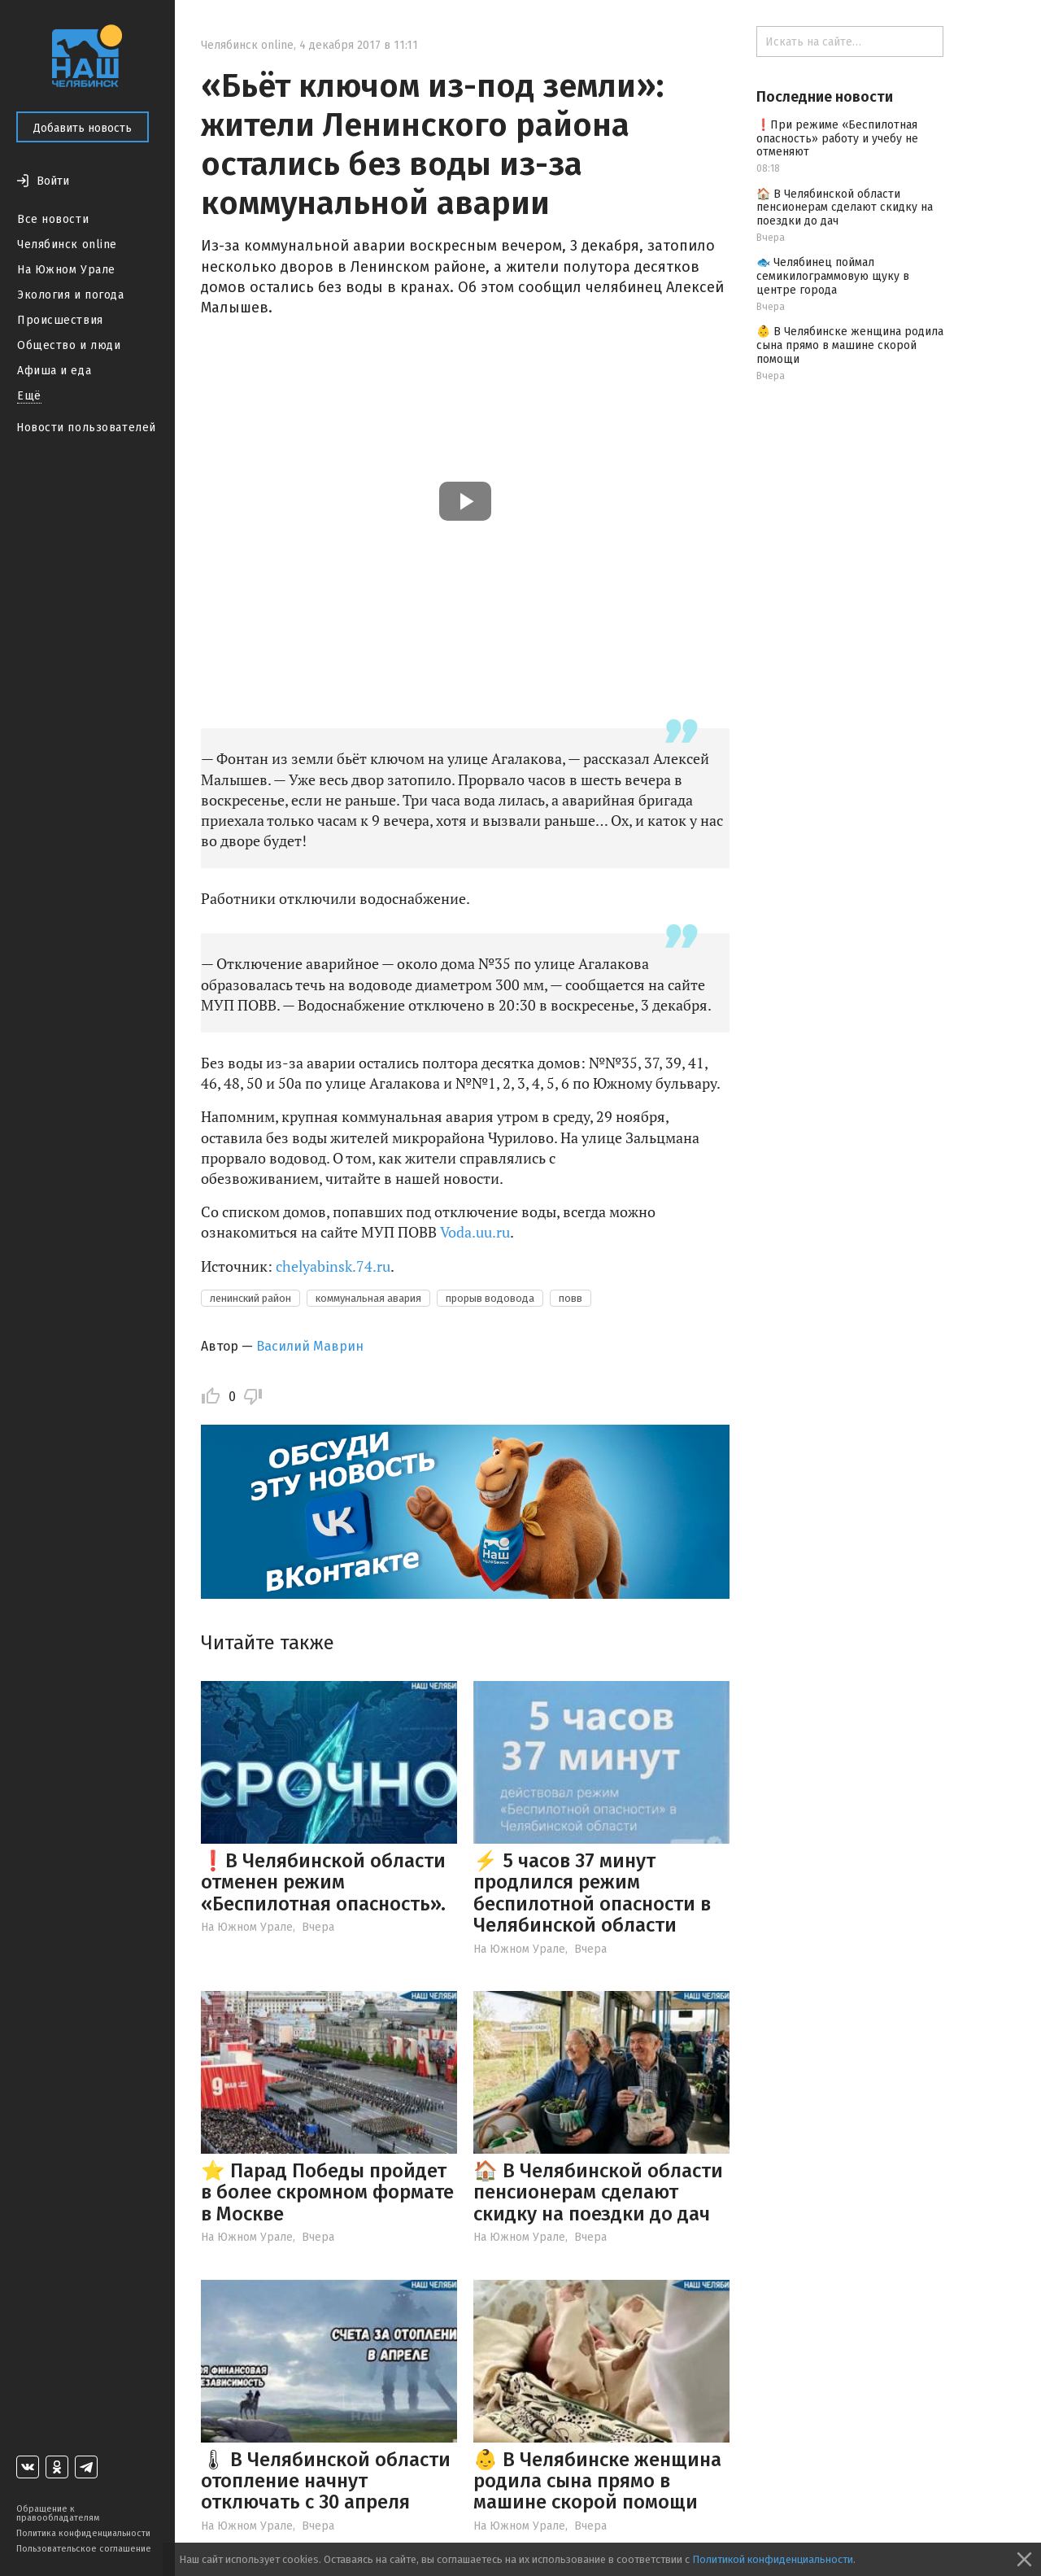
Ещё (29, 396)
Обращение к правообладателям (57, 2513)
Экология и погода (70, 295)
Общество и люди (68, 345)
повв (570, 1298)
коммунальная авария (368, 1298)
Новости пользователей (86, 427)
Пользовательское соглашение (83, 2548)
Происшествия (60, 320)
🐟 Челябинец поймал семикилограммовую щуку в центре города (832, 276)
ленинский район (250, 1298)
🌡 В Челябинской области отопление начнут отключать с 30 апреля (326, 2481)
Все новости (53, 219)
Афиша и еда (54, 371)
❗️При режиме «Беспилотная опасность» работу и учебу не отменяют (837, 138)
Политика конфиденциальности (83, 2533)
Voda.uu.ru (475, 1232)
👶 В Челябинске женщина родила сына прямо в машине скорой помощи (597, 2481)
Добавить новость (82, 128)
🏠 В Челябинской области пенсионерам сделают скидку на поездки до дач (598, 2192)
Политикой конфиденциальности (772, 2559)
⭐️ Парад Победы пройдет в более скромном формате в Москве (327, 2192)
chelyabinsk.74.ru (333, 1266)
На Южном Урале (66, 270)
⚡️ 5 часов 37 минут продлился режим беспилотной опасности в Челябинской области (592, 1892)
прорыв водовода (490, 1298)
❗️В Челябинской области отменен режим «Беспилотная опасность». (323, 1882)
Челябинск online (67, 244)
